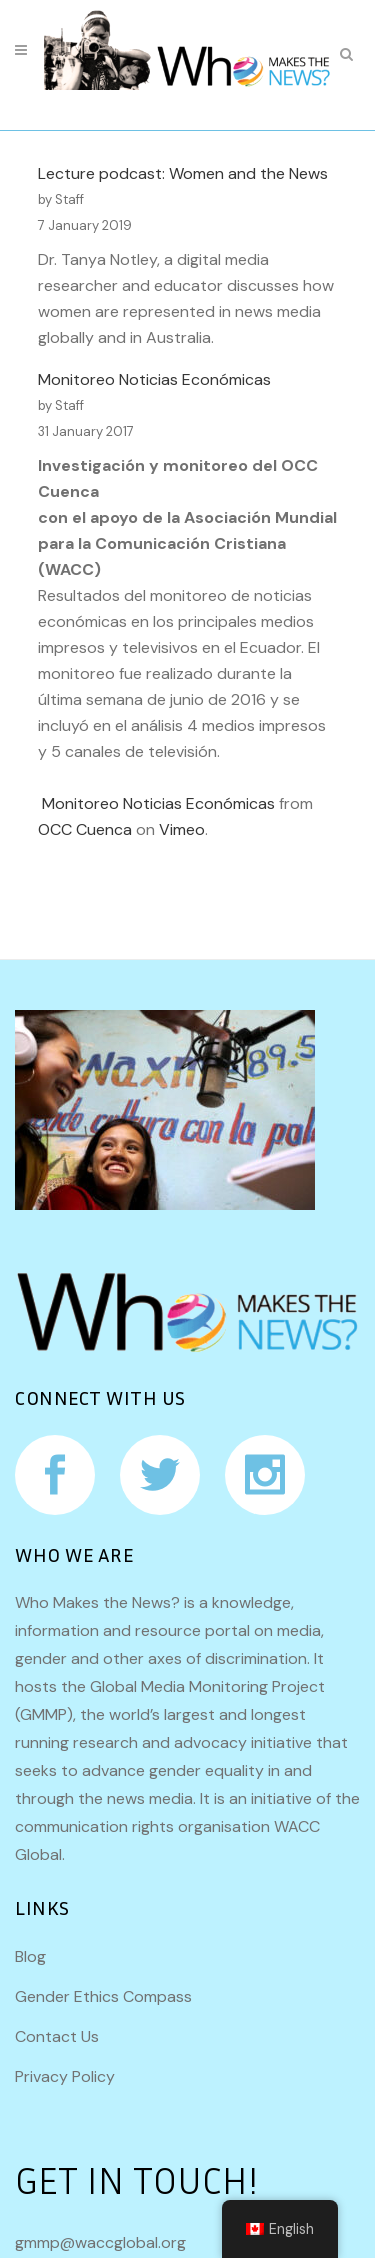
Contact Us (57, 2036)
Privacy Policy (65, 2076)
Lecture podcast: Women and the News (183, 173)
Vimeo (182, 829)
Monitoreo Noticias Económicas (154, 379)
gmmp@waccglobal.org (100, 2242)
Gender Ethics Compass (103, 1996)
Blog (30, 1956)
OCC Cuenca (85, 829)
